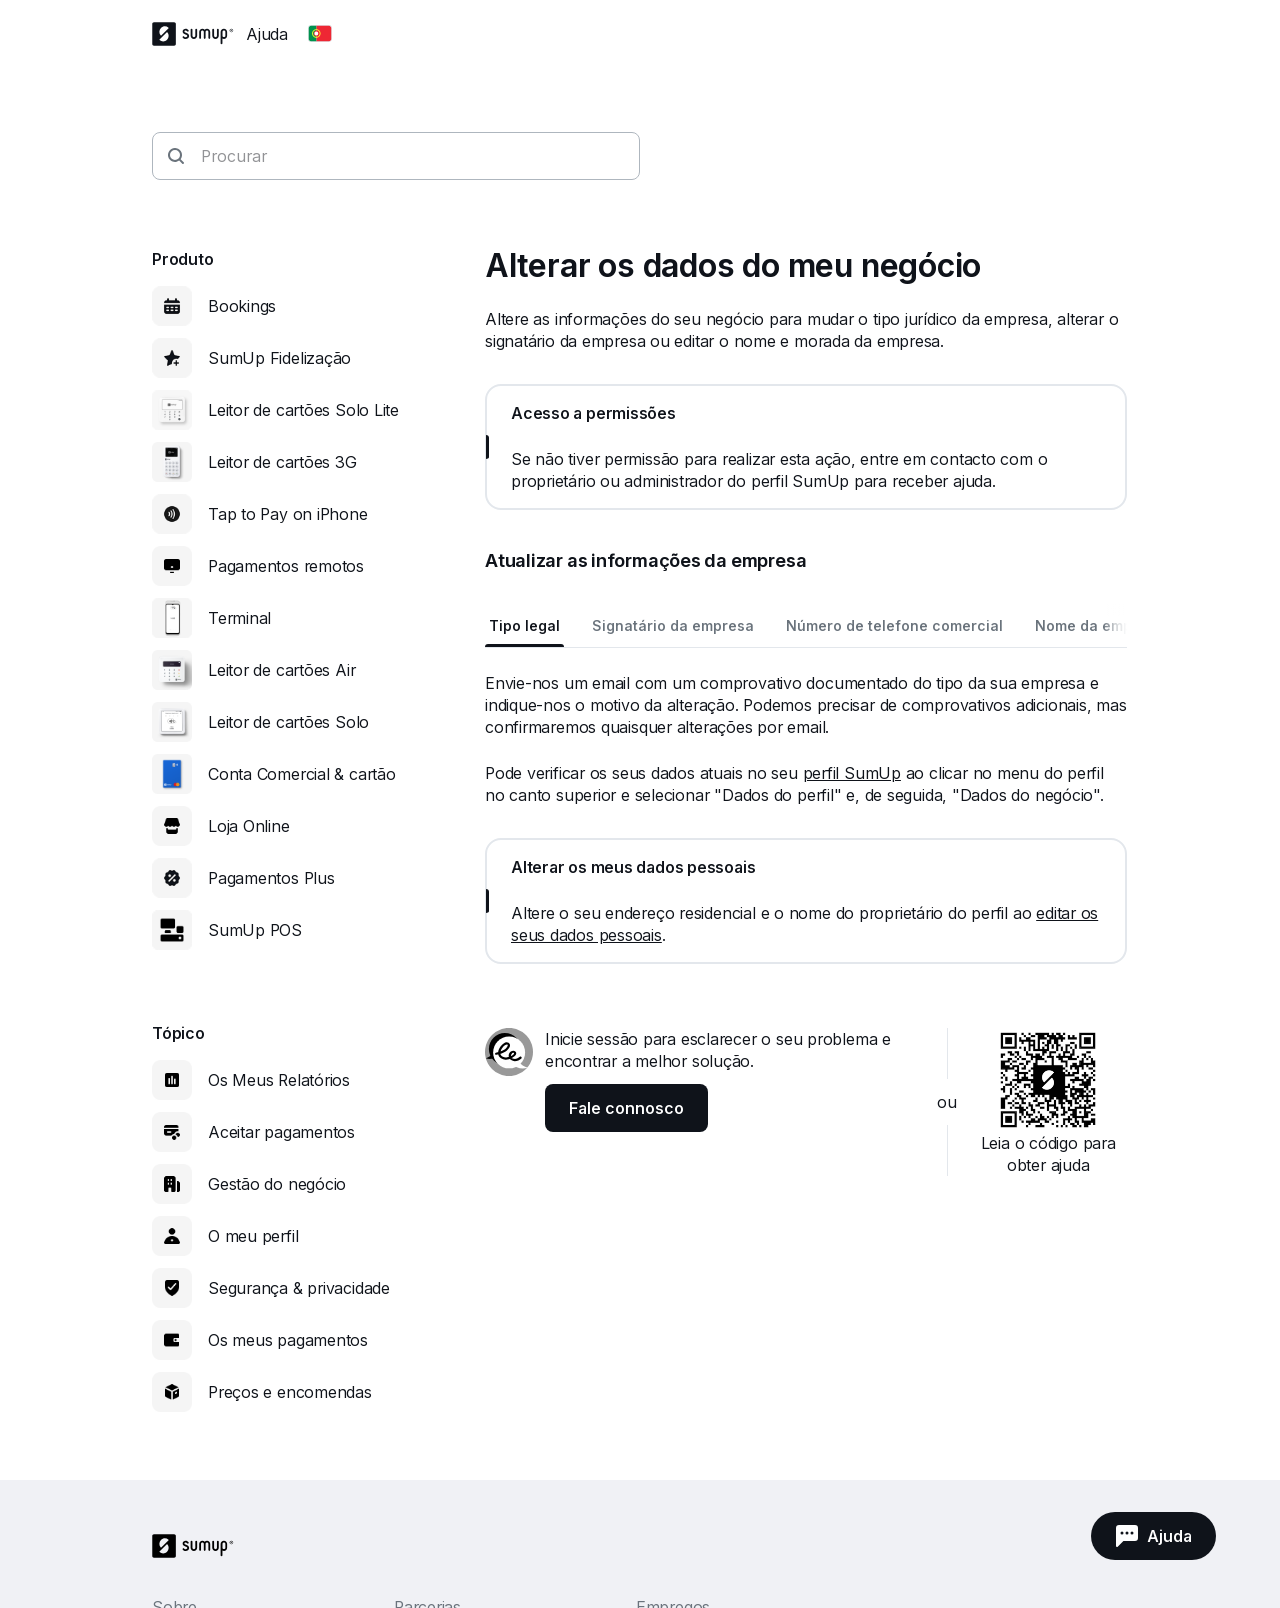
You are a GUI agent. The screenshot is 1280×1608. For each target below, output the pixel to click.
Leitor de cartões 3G (282, 462)
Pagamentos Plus (271, 878)
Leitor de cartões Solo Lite (303, 410)
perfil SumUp (852, 773)
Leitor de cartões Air (281, 670)
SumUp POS (255, 930)
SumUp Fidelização (279, 358)
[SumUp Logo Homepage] (199, 34)
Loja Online (249, 826)
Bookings (242, 306)
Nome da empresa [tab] (1099, 625)
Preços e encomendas (290, 1392)
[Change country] (320, 34)
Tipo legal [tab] (524, 625)
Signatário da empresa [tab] (673, 625)
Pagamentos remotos (286, 566)
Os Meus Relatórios (279, 1080)
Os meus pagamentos (288, 1340)
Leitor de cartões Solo (288, 722)
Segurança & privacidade (299, 1288)
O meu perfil (253, 1236)
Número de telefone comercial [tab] (894, 625)
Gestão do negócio (277, 1184)
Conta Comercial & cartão (302, 774)
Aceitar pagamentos (281, 1132)
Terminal (239, 618)
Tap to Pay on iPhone (288, 514)
